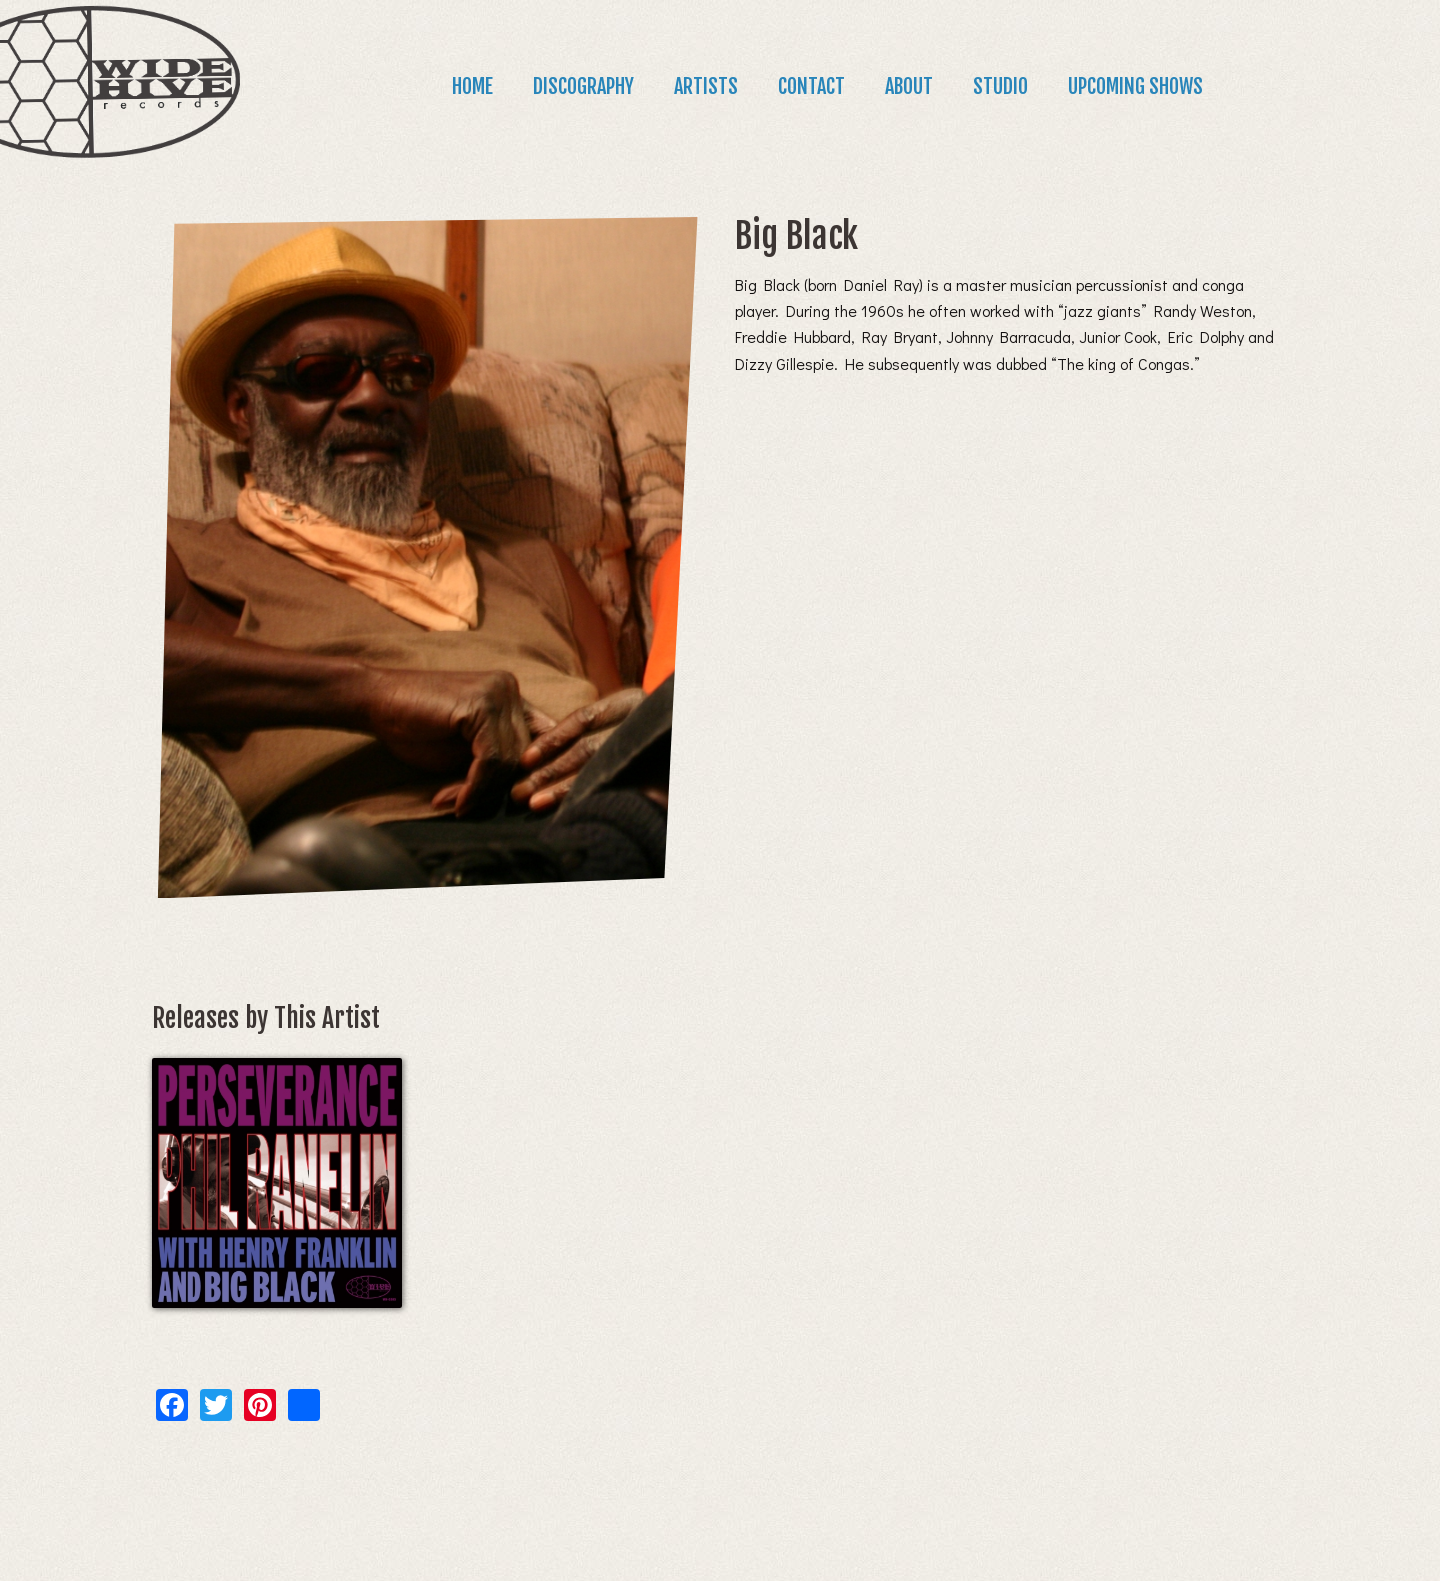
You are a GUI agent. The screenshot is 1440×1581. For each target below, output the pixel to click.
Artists (706, 86)
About (909, 86)
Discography (583, 86)
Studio (1000, 86)
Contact (811, 86)
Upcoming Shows (1135, 86)
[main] (719, 802)
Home (472, 86)
